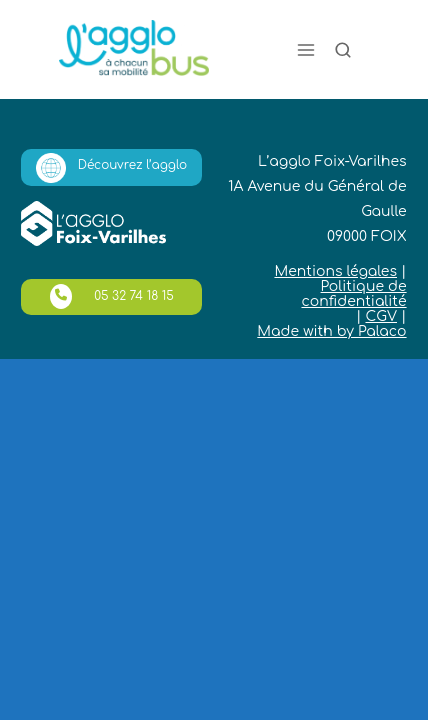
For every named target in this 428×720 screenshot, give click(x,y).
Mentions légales (335, 271)
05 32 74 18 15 (112, 296)
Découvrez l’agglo (111, 168)
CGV (381, 316)
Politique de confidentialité (353, 294)
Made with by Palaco (331, 331)
